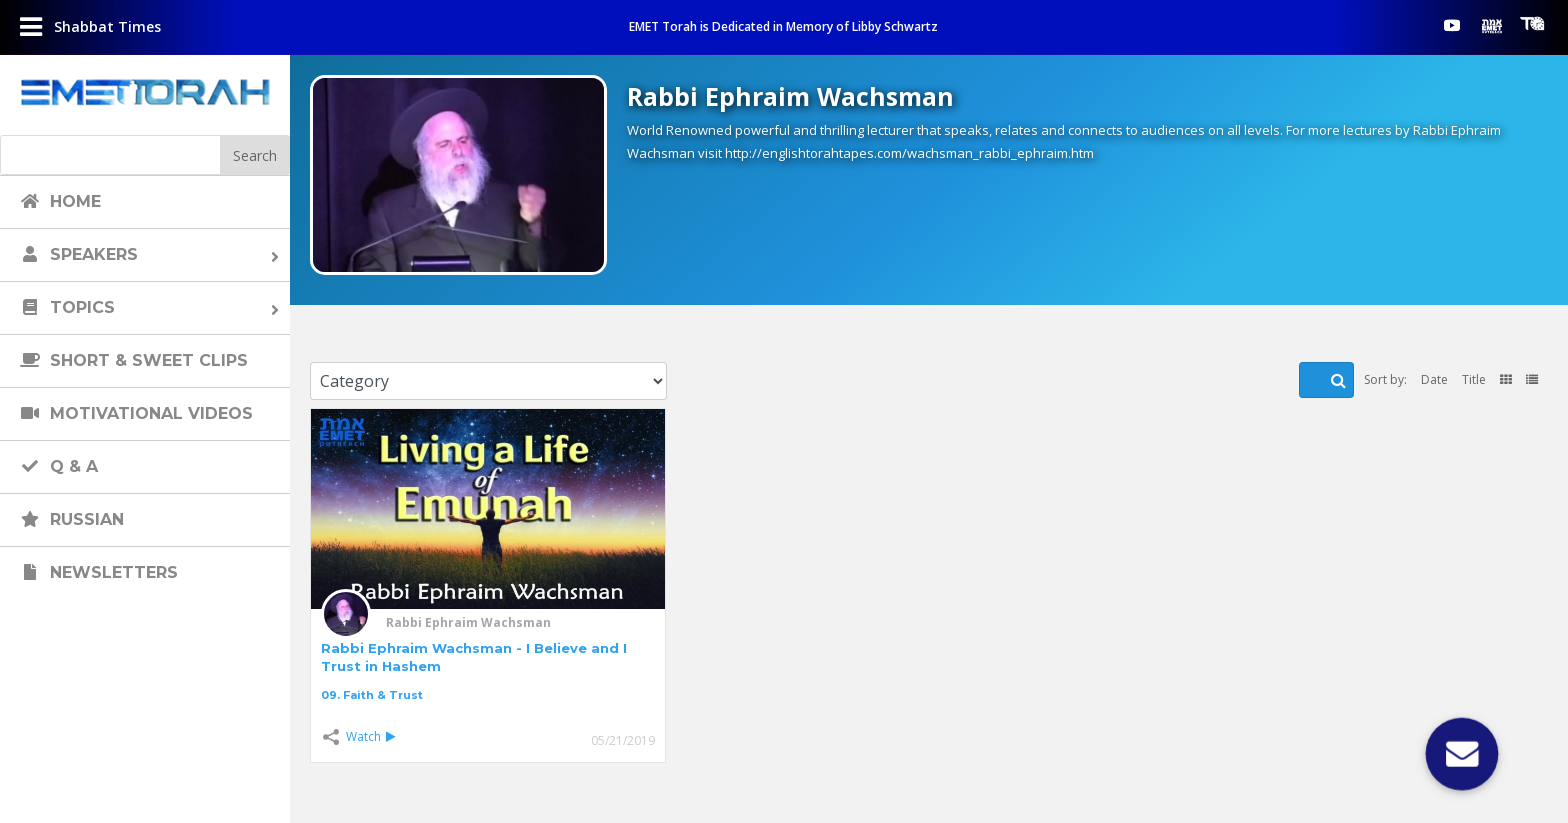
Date (1434, 379)
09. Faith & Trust (372, 695)
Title (1474, 379)
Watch (370, 736)
